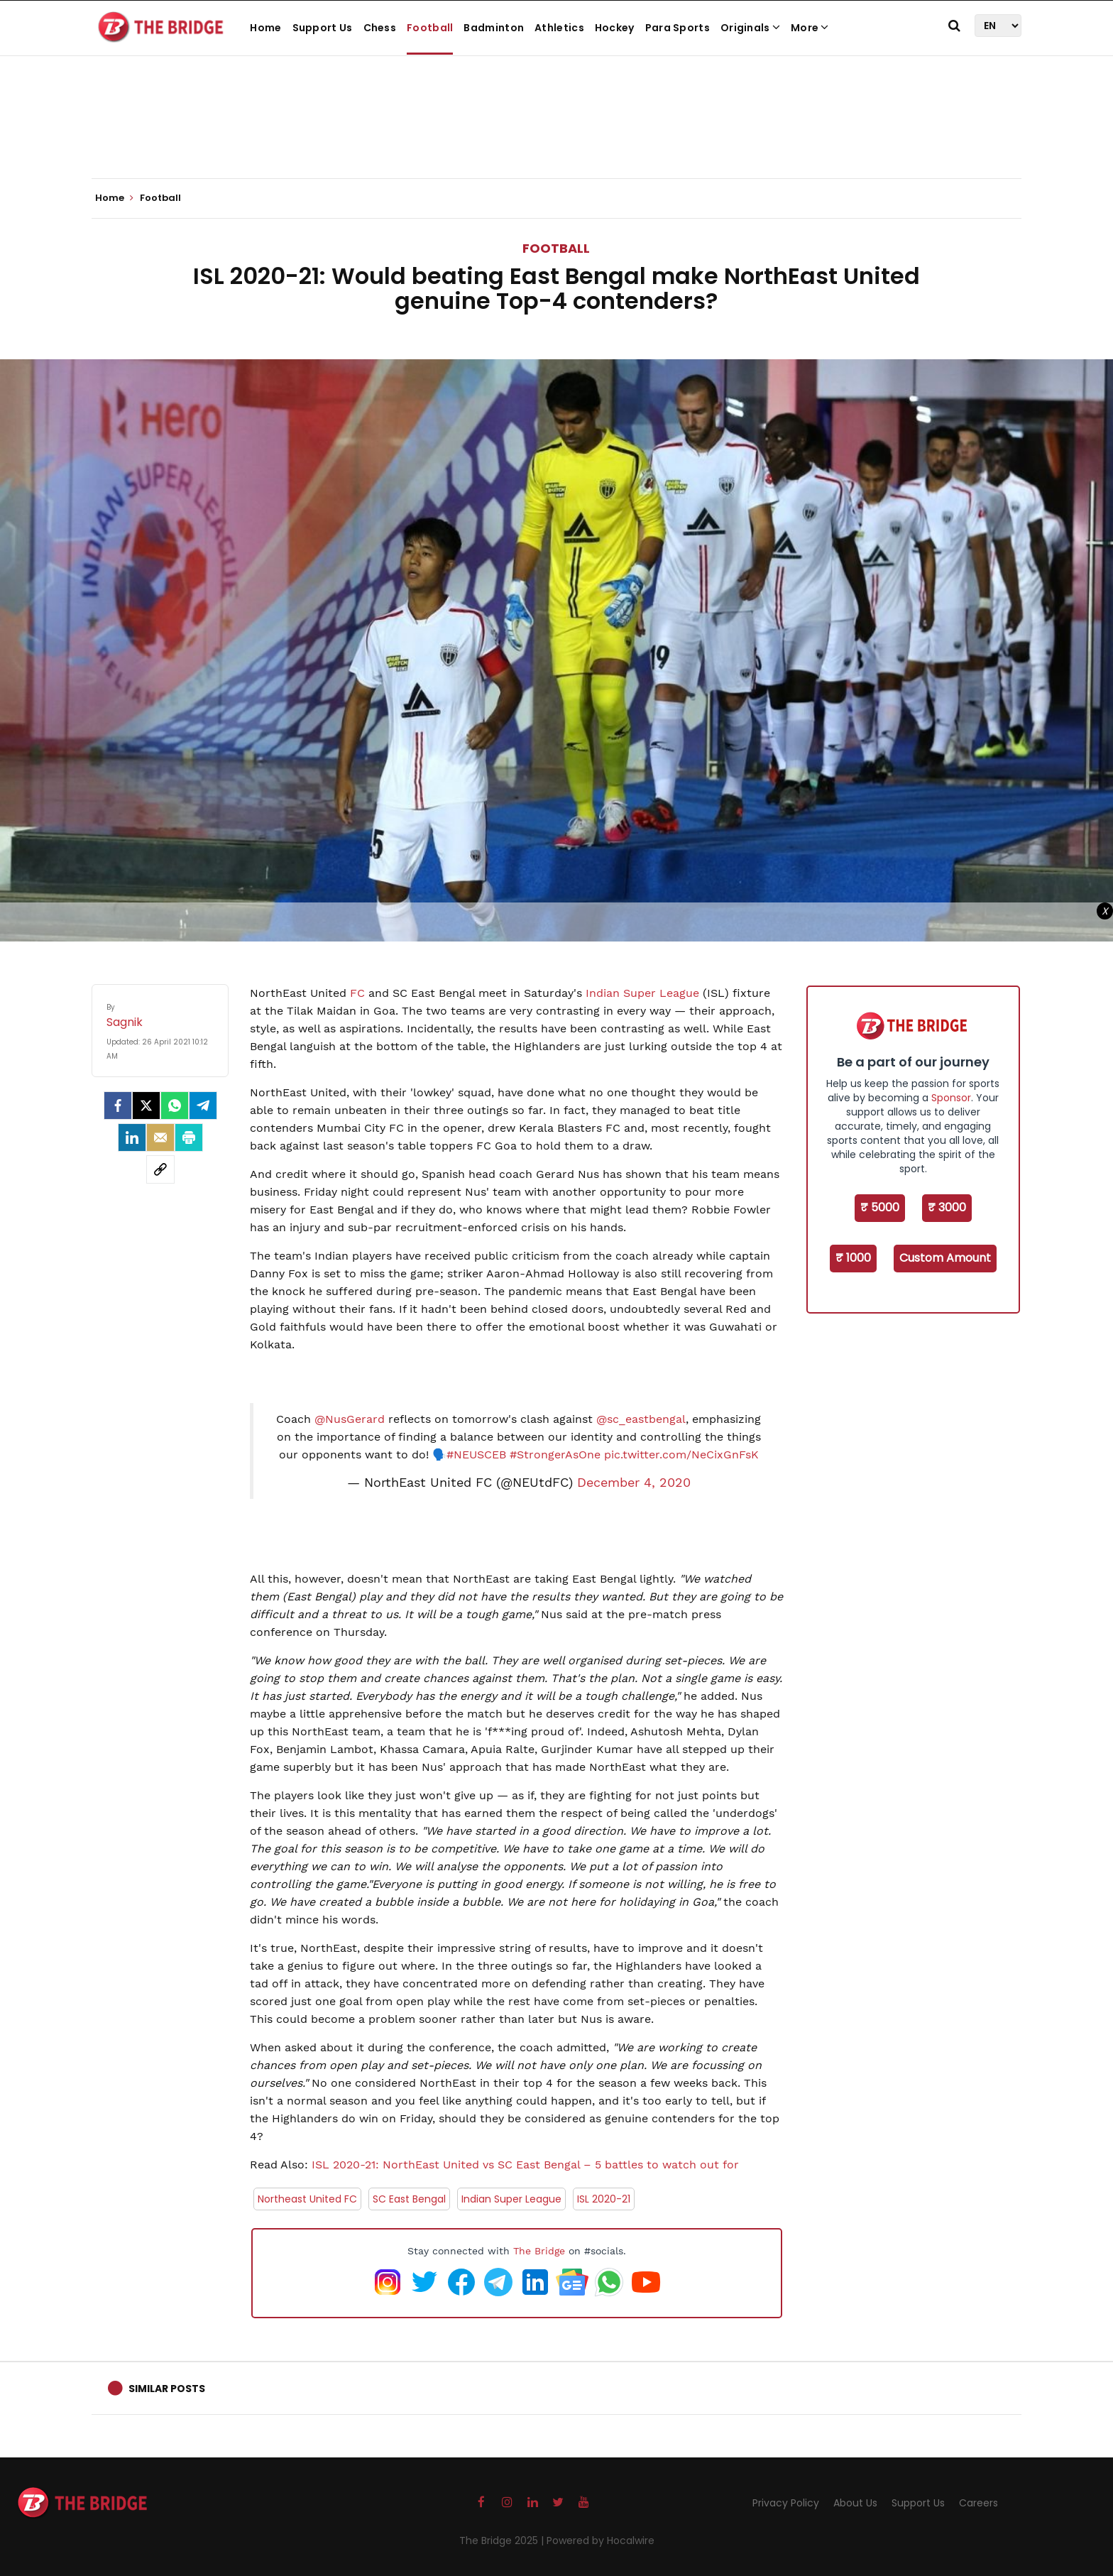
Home (265, 28)
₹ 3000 (947, 1207)
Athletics (559, 28)
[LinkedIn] (132, 1137)
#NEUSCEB (476, 1454)
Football (430, 28)
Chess (380, 28)
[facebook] (118, 1105)
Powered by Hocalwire (600, 2540)
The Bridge (539, 2250)
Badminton (494, 28)
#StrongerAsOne (555, 1454)
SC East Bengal (409, 2199)
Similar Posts (166, 2388)
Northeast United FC (307, 2199)
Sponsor (951, 1098)
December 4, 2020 (634, 1482)
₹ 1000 (853, 1258)
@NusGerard (349, 1419)
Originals (750, 28)
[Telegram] (203, 1105)
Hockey (615, 28)
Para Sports (677, 28)
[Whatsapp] (174, 1105)
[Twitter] (146, 1105)
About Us (855, 2503)
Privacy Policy (785, 2503)
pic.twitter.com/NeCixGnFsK (681, 1454)
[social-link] (160, 1169)
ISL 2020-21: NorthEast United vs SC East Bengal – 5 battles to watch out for (525, 2164)
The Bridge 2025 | (503, 2540)
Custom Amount (945, 1258)
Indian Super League (642, 993)
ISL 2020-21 (603, 2199)
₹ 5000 (879, 1207)
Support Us (322, 28)
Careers (978, 2503)
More (810, 28)
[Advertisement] (556, 134)
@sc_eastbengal (641, 1419)
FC (357, 993)
